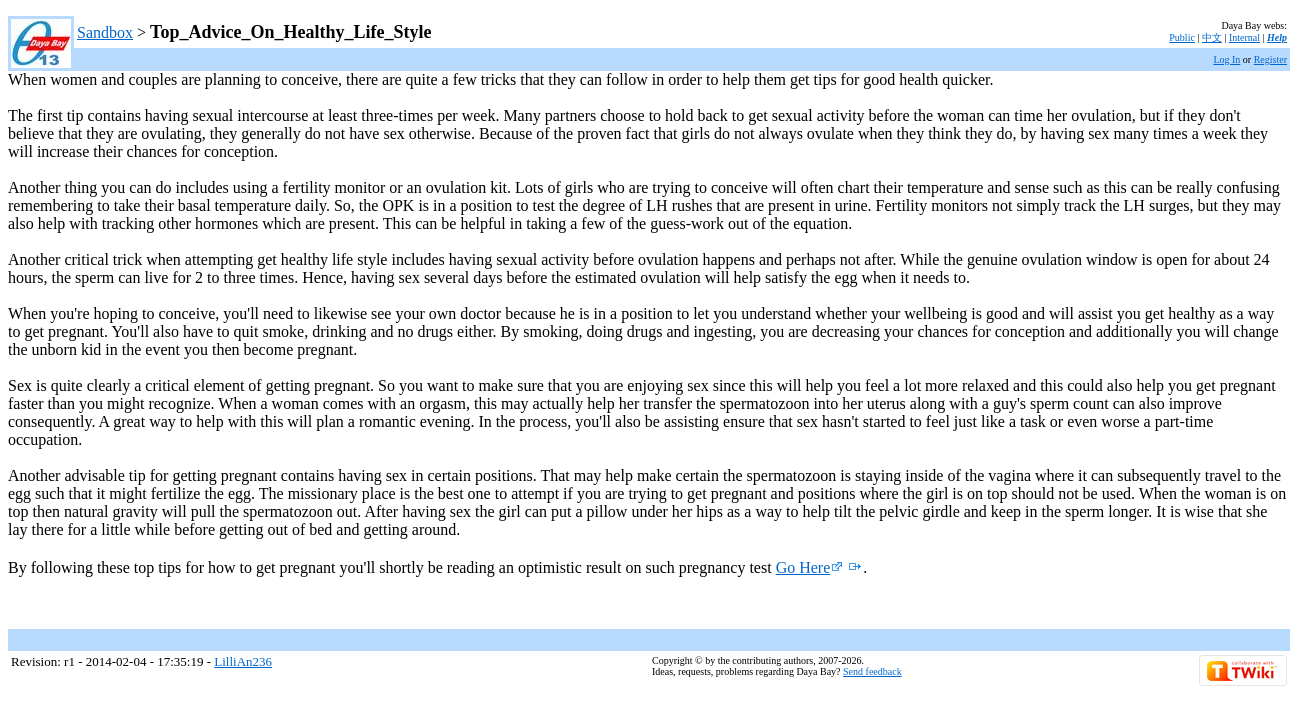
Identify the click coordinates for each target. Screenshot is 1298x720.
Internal (1244, 37)
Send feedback (872, 671)
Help (1277, 37)
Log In (1226, 59)
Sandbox (105, 32)
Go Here (810, 567)
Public (1182, 37)
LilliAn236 (243, 661)
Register (1270, 59)
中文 (1212, 37)
